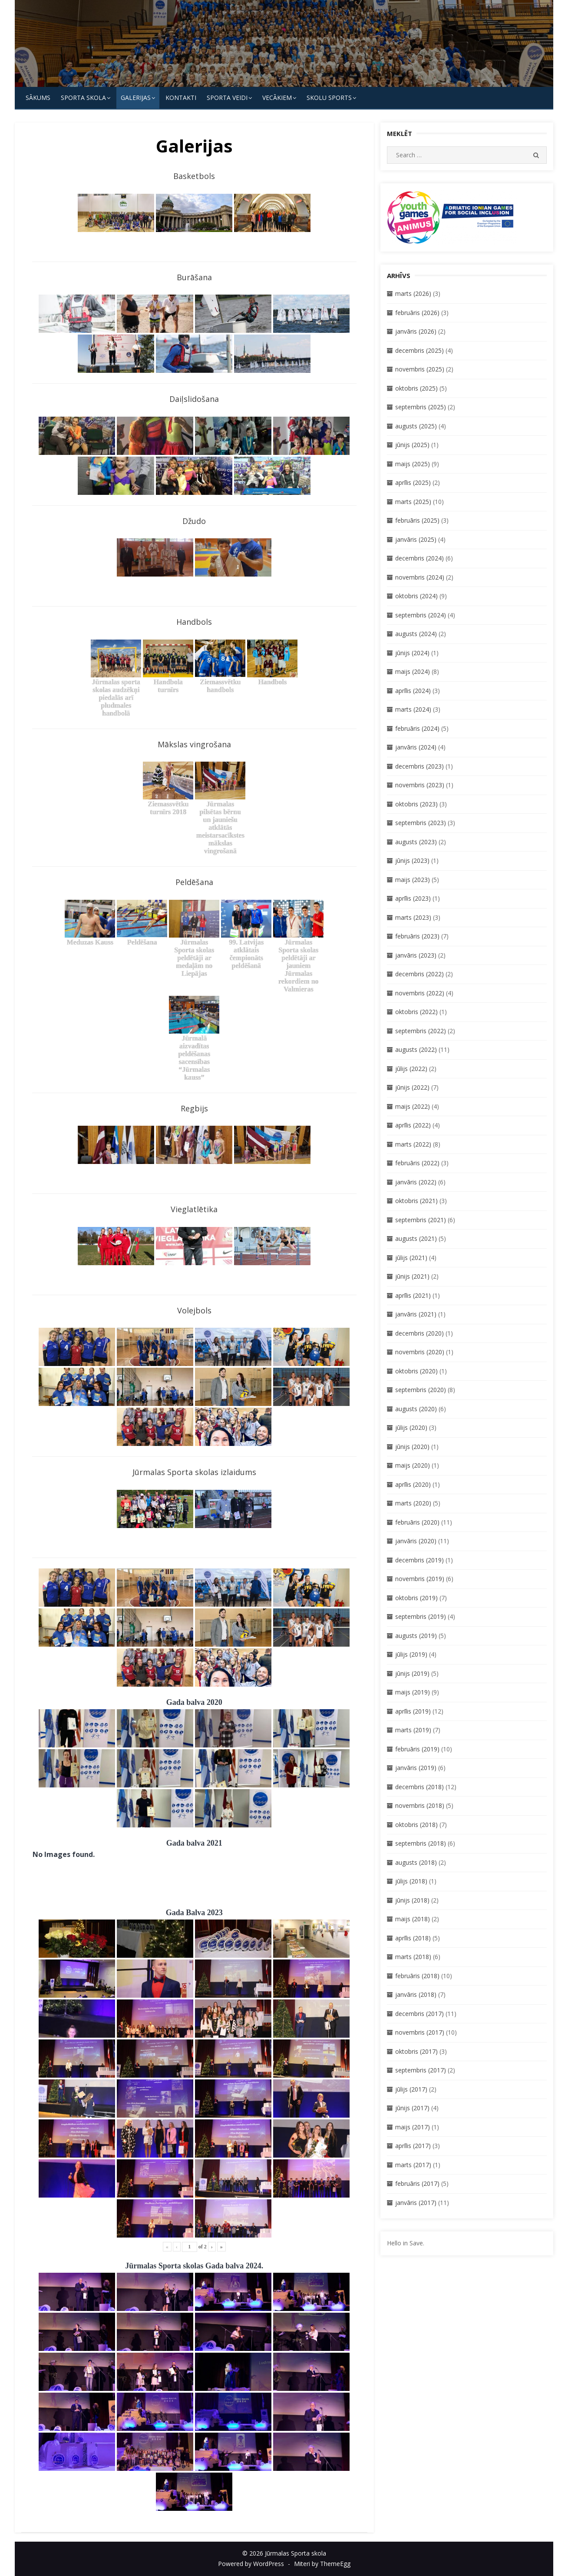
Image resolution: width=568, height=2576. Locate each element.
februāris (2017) (417, 2183)
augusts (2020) (416, 1409)
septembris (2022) (420, 1031)
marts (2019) (413, 1730)
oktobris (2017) (416, 2051)
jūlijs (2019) (411, 1654)
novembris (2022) (419, 993)
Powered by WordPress (251, 2563)
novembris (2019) (419, 1579)
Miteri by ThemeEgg (322, 2563)
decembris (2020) (419, 1333)
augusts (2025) (416, 426)
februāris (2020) (417, 1522)
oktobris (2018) (416, 1824)
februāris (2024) (417, 728)
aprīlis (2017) (413, 2146)
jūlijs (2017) (411, 2089)
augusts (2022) (416, 1049)
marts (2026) (413, 293)
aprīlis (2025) (413, 482)
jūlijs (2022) (411, 1068)
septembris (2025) (420, 407)
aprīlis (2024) (413, 690)
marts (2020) (413, 1503)
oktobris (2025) (416, 388)
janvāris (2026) (415, 331)
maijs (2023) (412, 879)
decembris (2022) (419, 974)
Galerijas (136, 97)
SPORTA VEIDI (227, 97)
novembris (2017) (419, 2032)
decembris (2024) (419, 558)
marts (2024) (413, 709)
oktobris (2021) (416, 1201)
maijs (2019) (412, 1692)
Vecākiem (277, 97)
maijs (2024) (412, 671)
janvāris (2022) (415, 1182)
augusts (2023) (416, 842)
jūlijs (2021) (411, 1257)
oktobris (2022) (416, 1012)
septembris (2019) (420, 1616)
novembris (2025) (419, 369)
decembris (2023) (419, 766)
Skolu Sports (329, 97)
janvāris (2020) (415, 1541)
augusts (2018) (416, 1862)
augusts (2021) (416, 1238)
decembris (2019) (419, 1560)
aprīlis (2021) (413, 1295)
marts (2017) (413, 2165)
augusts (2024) (416, 634)
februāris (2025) (417, 520)
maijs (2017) (412, 2127)
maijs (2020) (412, 1465)
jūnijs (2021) (412, 1276)
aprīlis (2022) (413, 1125)
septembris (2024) (420, 615)
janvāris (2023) (415, 955)
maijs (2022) (412, 1106)
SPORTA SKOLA (83, 97)
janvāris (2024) (415, 747)
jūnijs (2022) (412, 1087)
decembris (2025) (419, 350)
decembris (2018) (419, 1787)
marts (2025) (413, 501)
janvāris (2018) (415, 1994)
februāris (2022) (417, 1163)
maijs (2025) (412, 464)
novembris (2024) (419, 577)
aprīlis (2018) (413, 1938)
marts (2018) (413, 1957)
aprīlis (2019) (413, 1711)
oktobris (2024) (416, 596)
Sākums (38, 97)
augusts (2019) (416, 1635)
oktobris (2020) (416, 1371)
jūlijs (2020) (411, 1427)
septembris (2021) (420, 1220)
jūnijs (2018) (412, 1900)
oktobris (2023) (416, 804)
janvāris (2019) (415, 1768)
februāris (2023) (417, 936)
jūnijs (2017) (412, 2108)
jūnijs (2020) (412, 1446)
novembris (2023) (419, 785)
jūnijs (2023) (412, 860)
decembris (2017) (419, 2013)
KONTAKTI (180, 97)
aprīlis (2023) (413, 898)
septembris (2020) (420, 1390)
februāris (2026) (417, 312)
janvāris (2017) (415, 2202)
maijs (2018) (412, 1919)
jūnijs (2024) (412, 653)
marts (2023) (413, 917)
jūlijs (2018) (411, 1881)
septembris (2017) (420, 2070)
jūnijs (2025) (412, 445)
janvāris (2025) (415, 539)
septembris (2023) (420, 823)
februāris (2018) (417, 1976)
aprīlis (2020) (413, 1484)
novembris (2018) (419, 1805)
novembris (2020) (419, 1352)
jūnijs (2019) (412, 1673)
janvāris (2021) (415, 1314)
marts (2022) (413, 1144)
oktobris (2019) (416, 1598)
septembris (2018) (420, 1843)
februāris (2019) (417, 1749)
